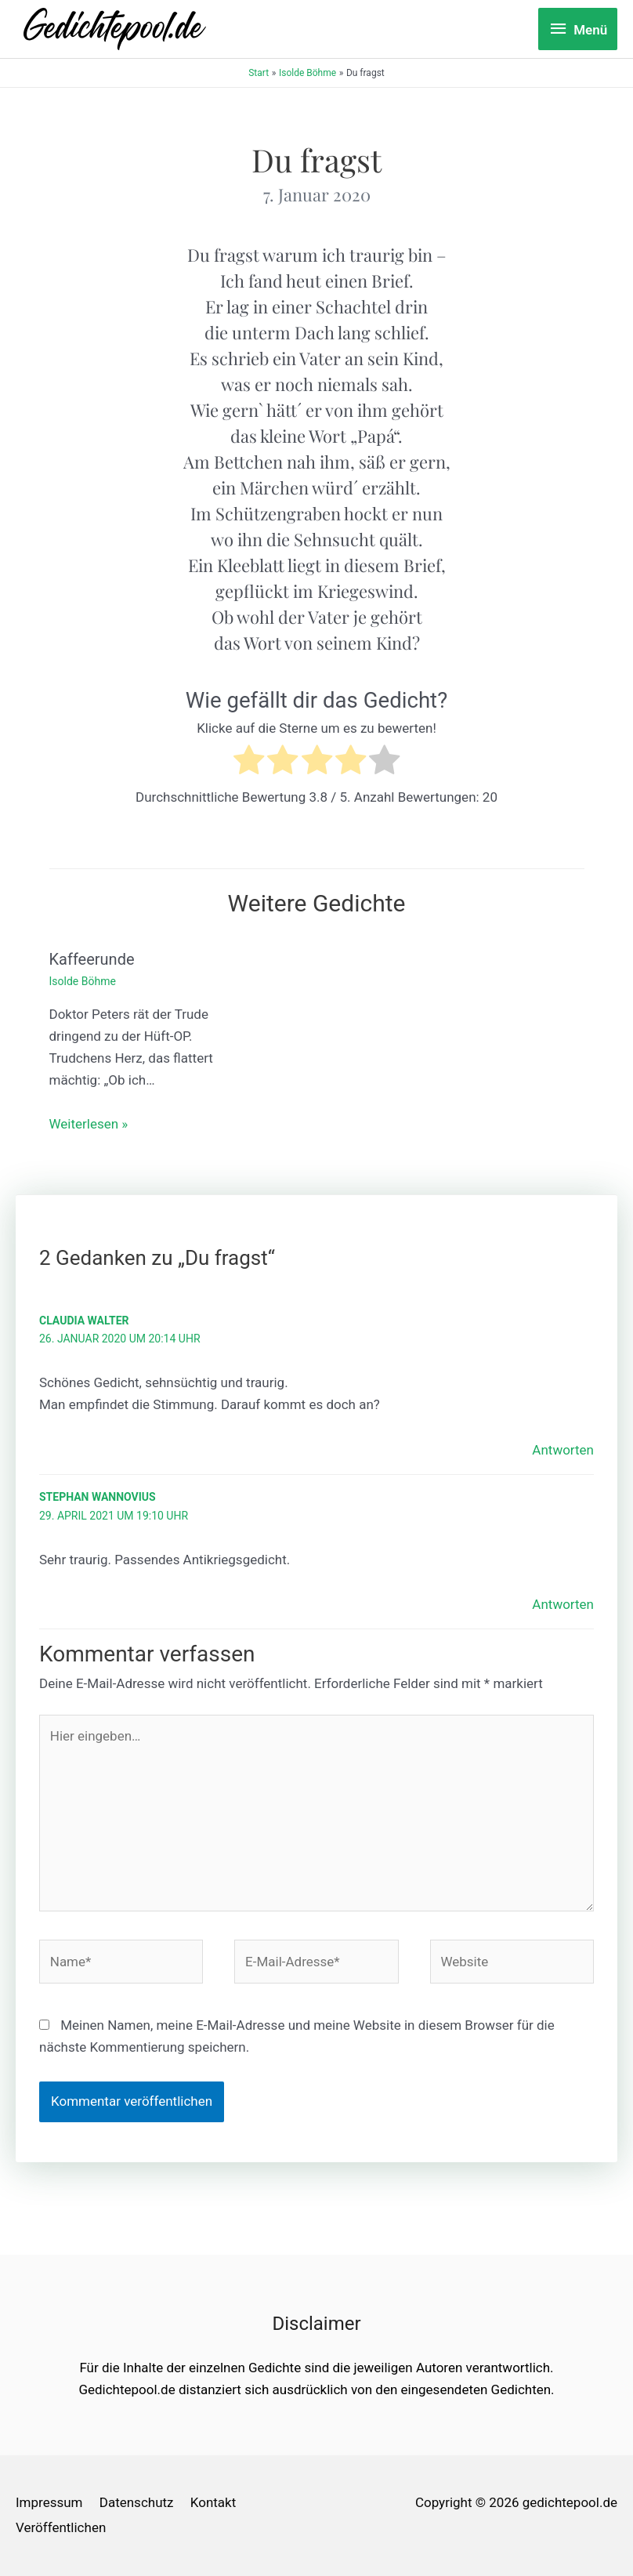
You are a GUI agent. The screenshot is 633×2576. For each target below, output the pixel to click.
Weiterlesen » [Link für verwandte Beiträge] (88, 1124)
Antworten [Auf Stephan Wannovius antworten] (563, 1604)
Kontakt (213, 2502)
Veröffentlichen (61, 2527)
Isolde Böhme (82, 981)
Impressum (49, 2502)
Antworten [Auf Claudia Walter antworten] (563, 1450)
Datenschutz (136, 2502)
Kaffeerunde (92, 959)
